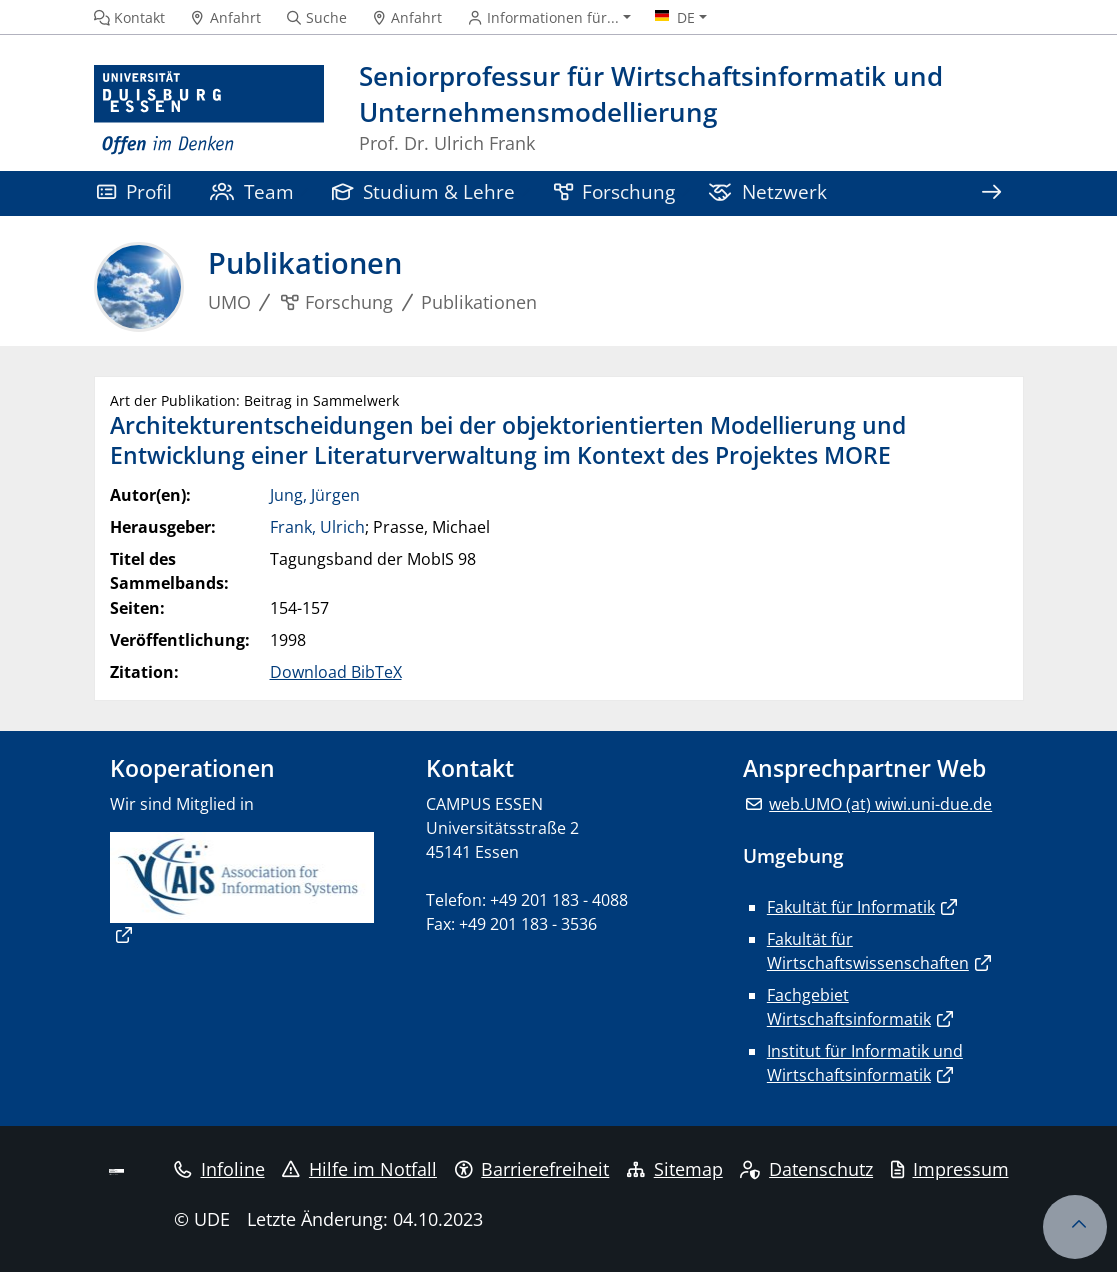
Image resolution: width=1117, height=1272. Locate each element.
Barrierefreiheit (532, 1169)
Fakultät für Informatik (851, 907)
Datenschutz (806, 1169)
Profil (134, 191)
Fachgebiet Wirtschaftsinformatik (849, 1007)
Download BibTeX (336, 672)
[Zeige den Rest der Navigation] (992, 193)
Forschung (615, 191)
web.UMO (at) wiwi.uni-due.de (880, 804)
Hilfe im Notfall (359, 1169)
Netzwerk (767, 191)
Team (252, 191)
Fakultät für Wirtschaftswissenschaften (868, 951)
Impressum (950, 1169)
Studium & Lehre (424, 191)
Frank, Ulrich (317, 527)
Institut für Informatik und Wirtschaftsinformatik (865, 1063)
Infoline (219, 1169)
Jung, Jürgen (315, 495)
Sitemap (675, 1169)
